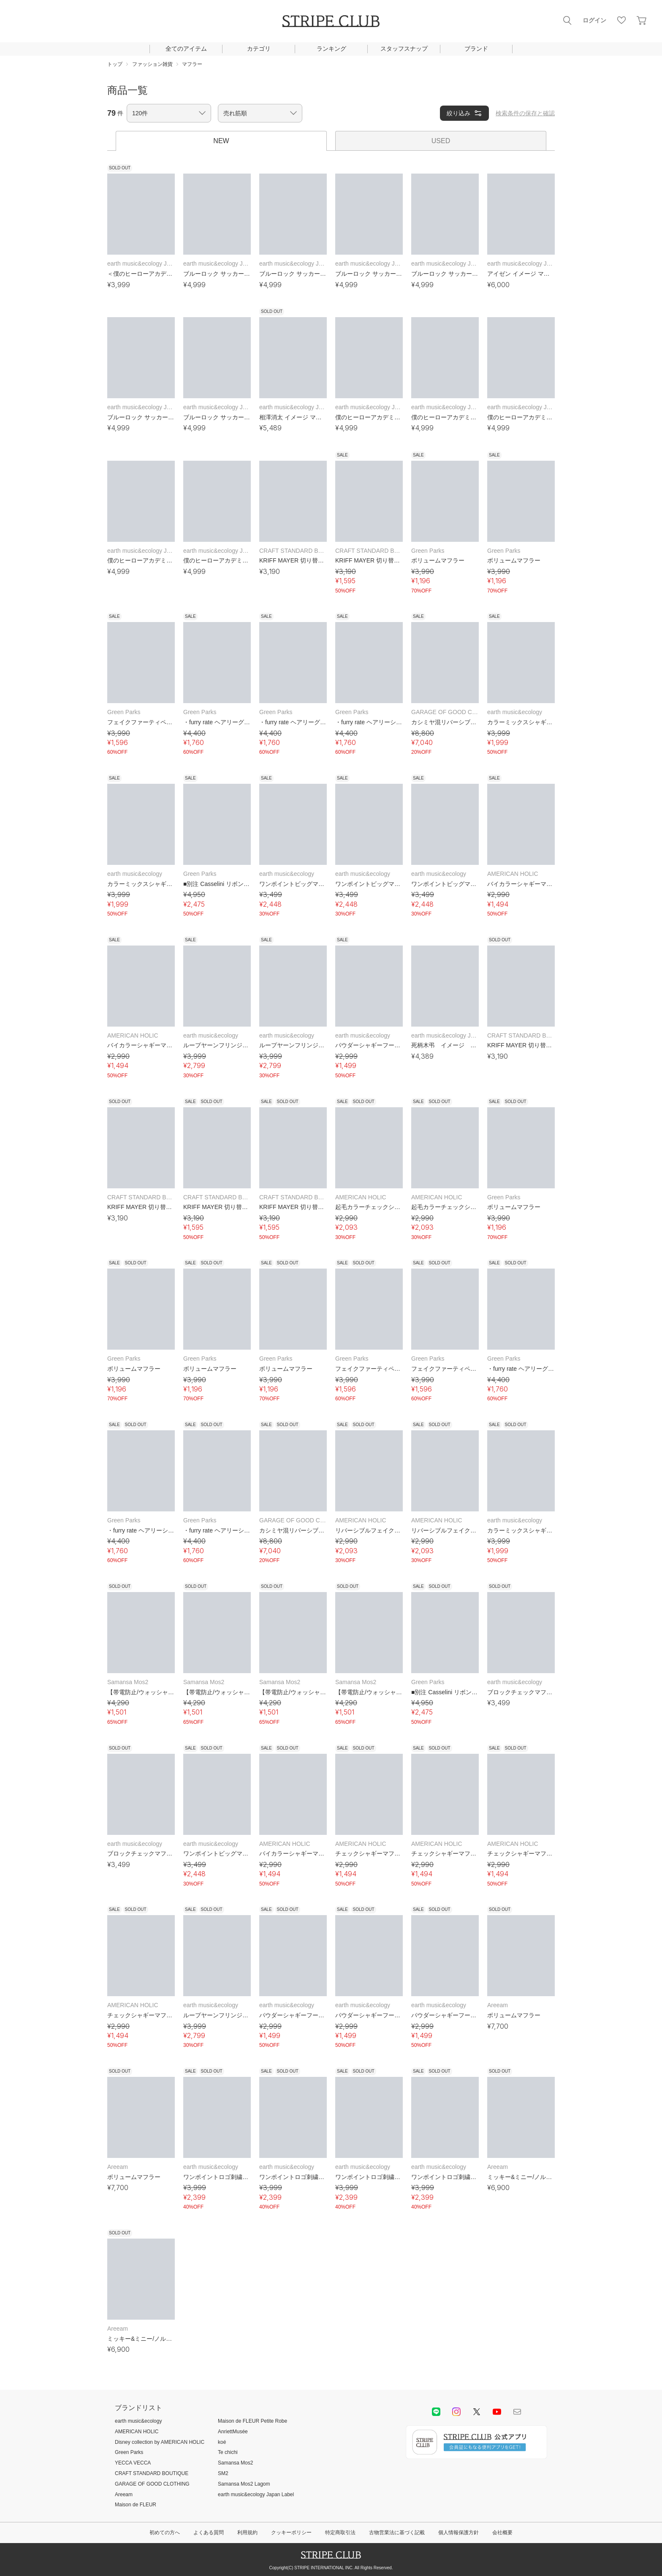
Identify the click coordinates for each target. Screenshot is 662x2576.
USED (440, 140)
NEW (221, 140)
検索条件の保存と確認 (525, 113)
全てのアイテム (186, 48)
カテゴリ (259, 48)
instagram (456, 2411)
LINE (436, 2411)
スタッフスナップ (404, 48)
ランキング (331, 48)
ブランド (476, 48)
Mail (517, 2411)
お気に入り (621, 20)
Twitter (476, 2411)
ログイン (594, 20)
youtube (496, 2411)
